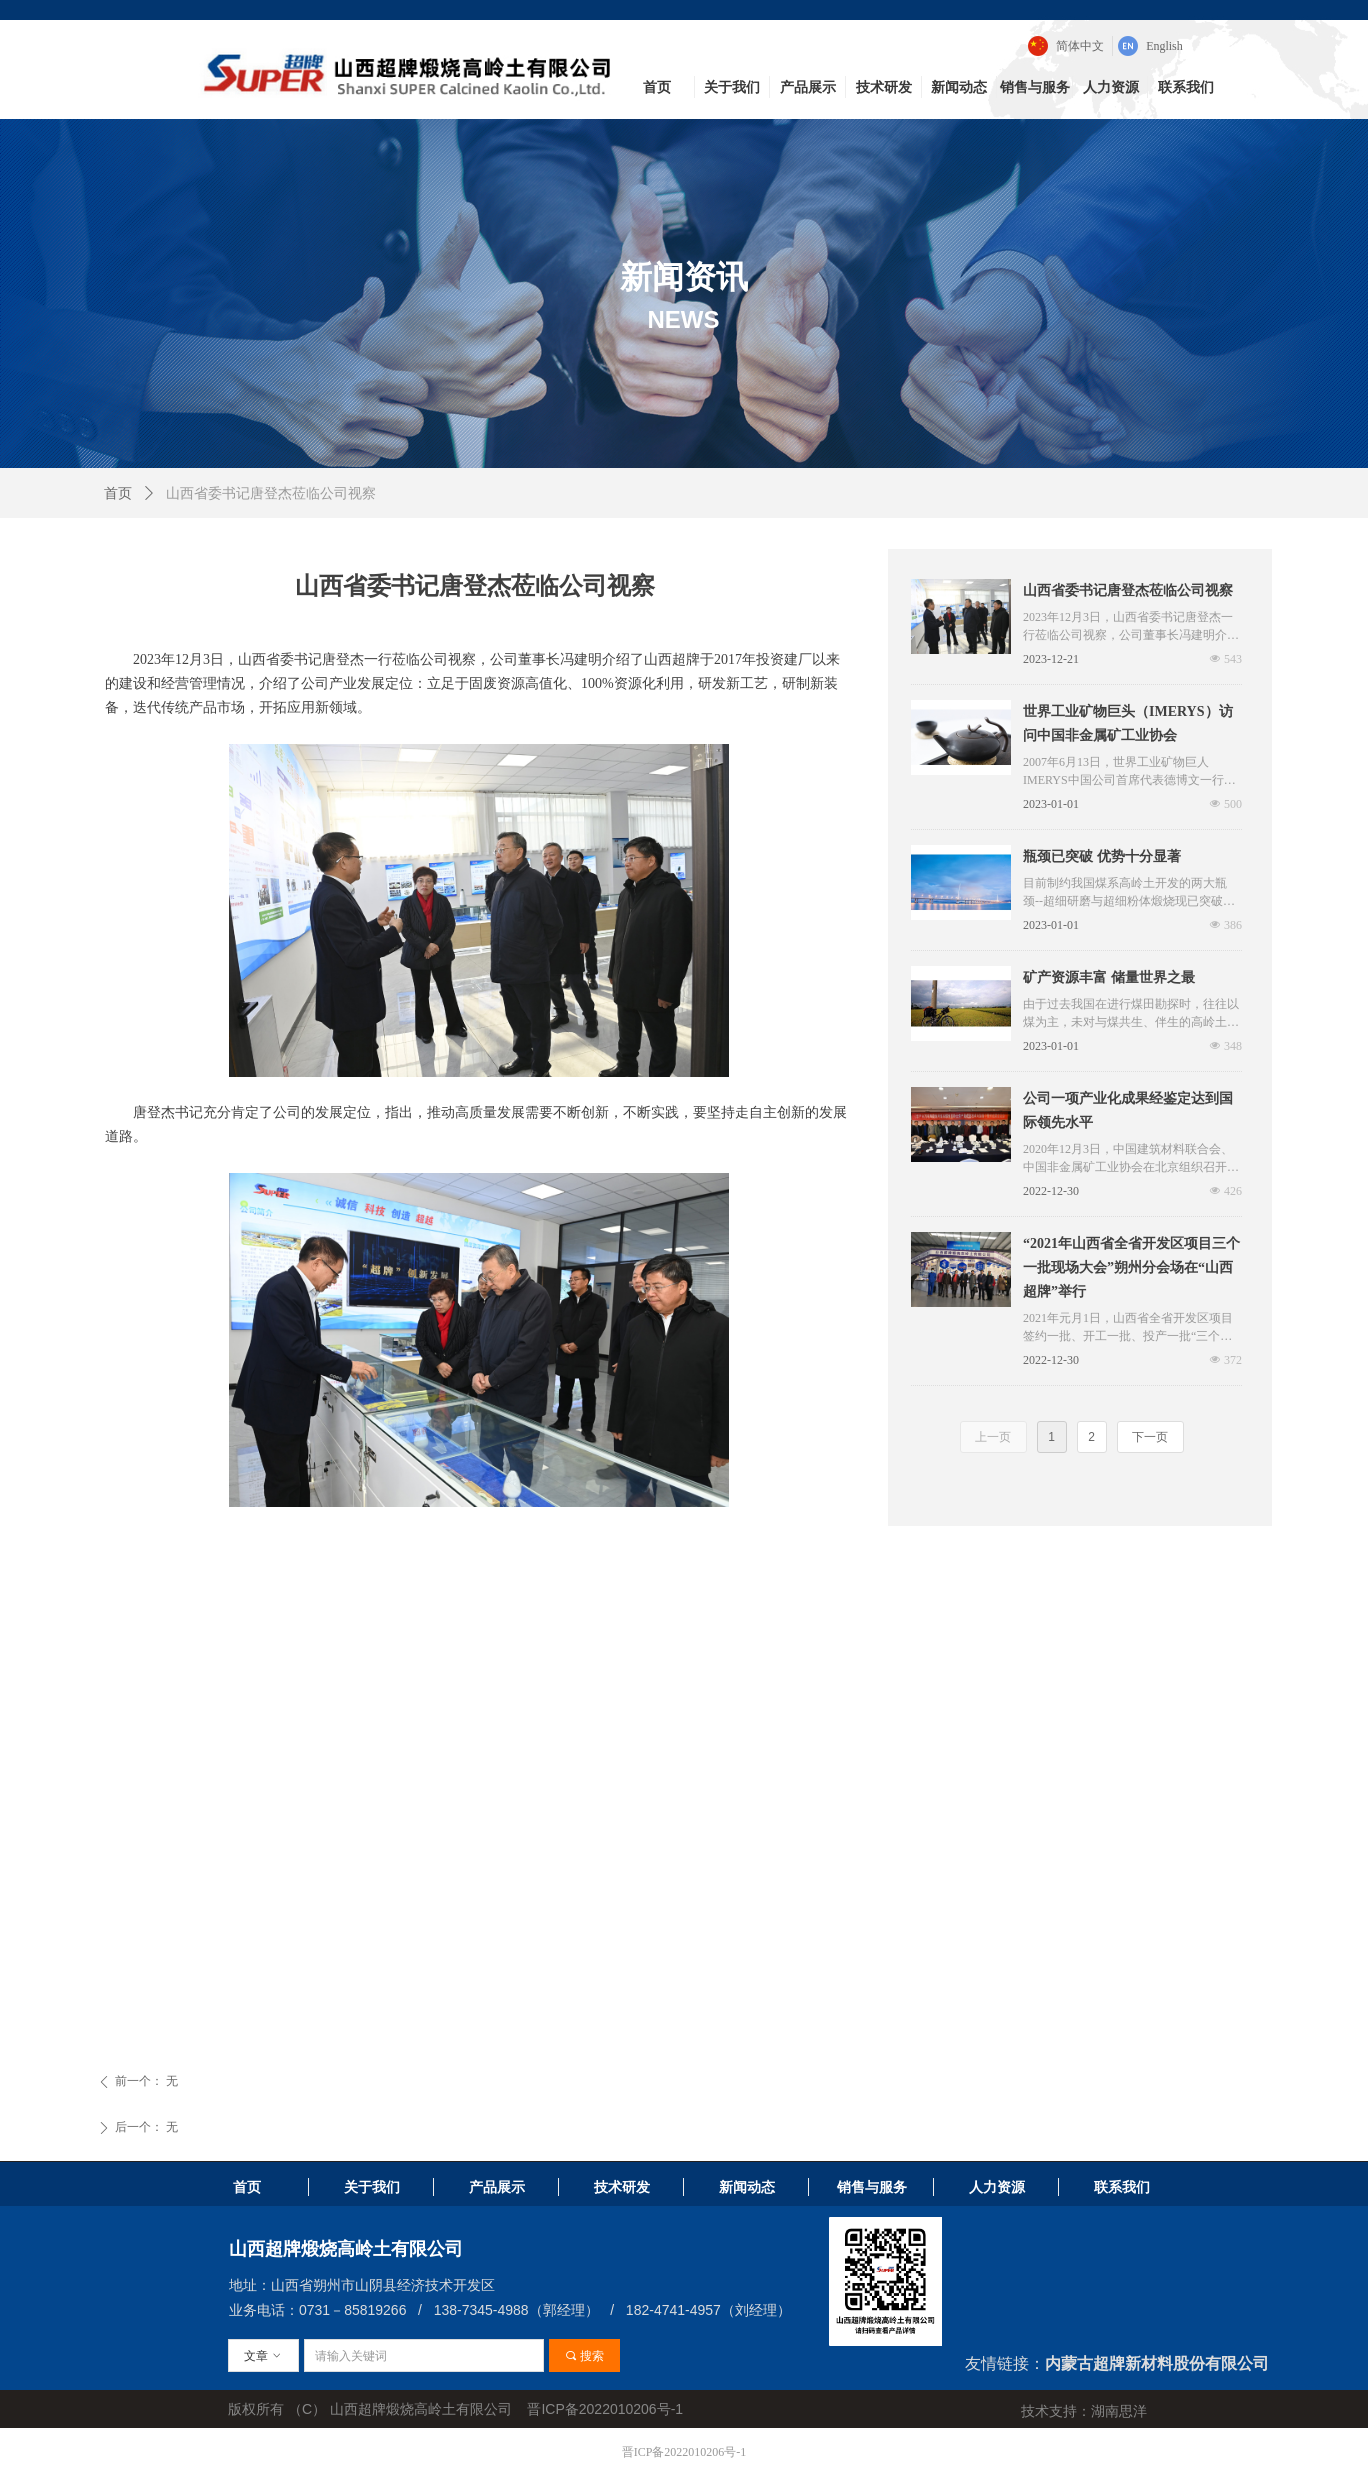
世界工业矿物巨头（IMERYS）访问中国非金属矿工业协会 (1128, 723)
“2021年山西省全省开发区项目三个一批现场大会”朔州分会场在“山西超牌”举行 (1131, 1267)
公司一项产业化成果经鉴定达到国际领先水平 (1128, 1110)
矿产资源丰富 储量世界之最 (1109, 977)
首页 (118, 493)
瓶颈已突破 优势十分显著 (1102, 856)
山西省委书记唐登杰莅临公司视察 (1128, 590)
